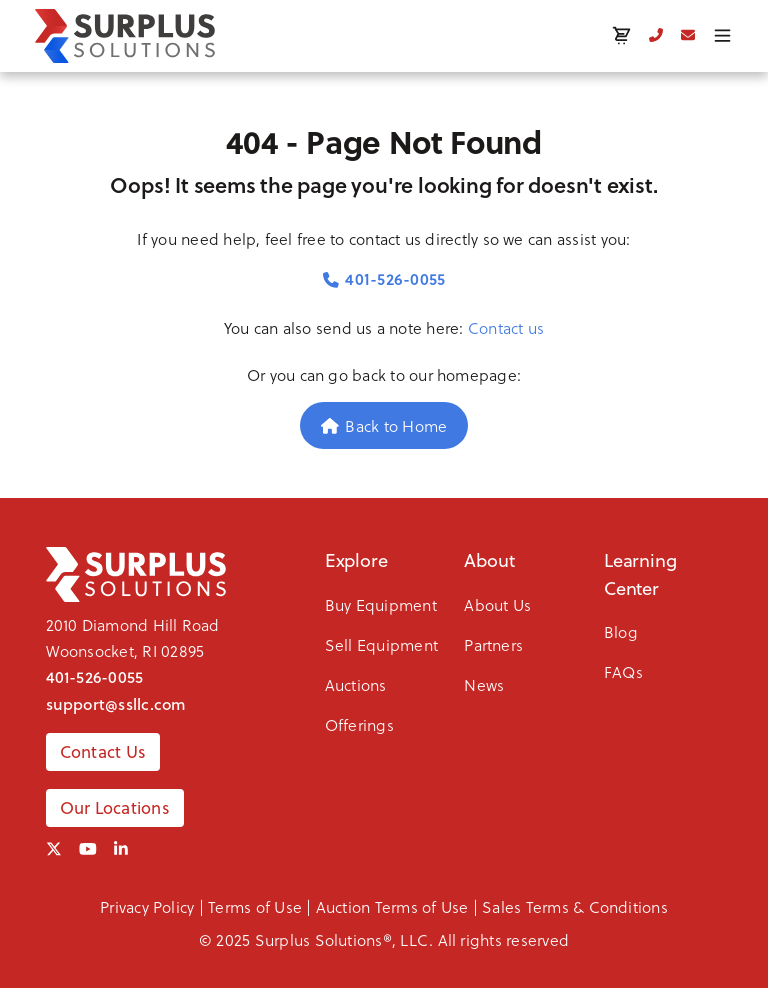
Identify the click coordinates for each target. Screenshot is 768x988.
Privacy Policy (147, 906)
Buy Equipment (381, 604)
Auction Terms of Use (392, 906)
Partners (493, 644)
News (484, 684)
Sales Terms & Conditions (575, 906)
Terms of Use (255, 906)
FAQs (623, 671)
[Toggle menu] (722, 35)
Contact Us (103, 752)
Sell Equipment (381, 644)
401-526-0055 (384, 278)
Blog (621, 631)
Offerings (359, 724)
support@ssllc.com (116, 704)
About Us (497, 604)
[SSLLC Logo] (125, 36)
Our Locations (115, 808)
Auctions (356, 684)
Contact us (506, 327)
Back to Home (384, 425)
